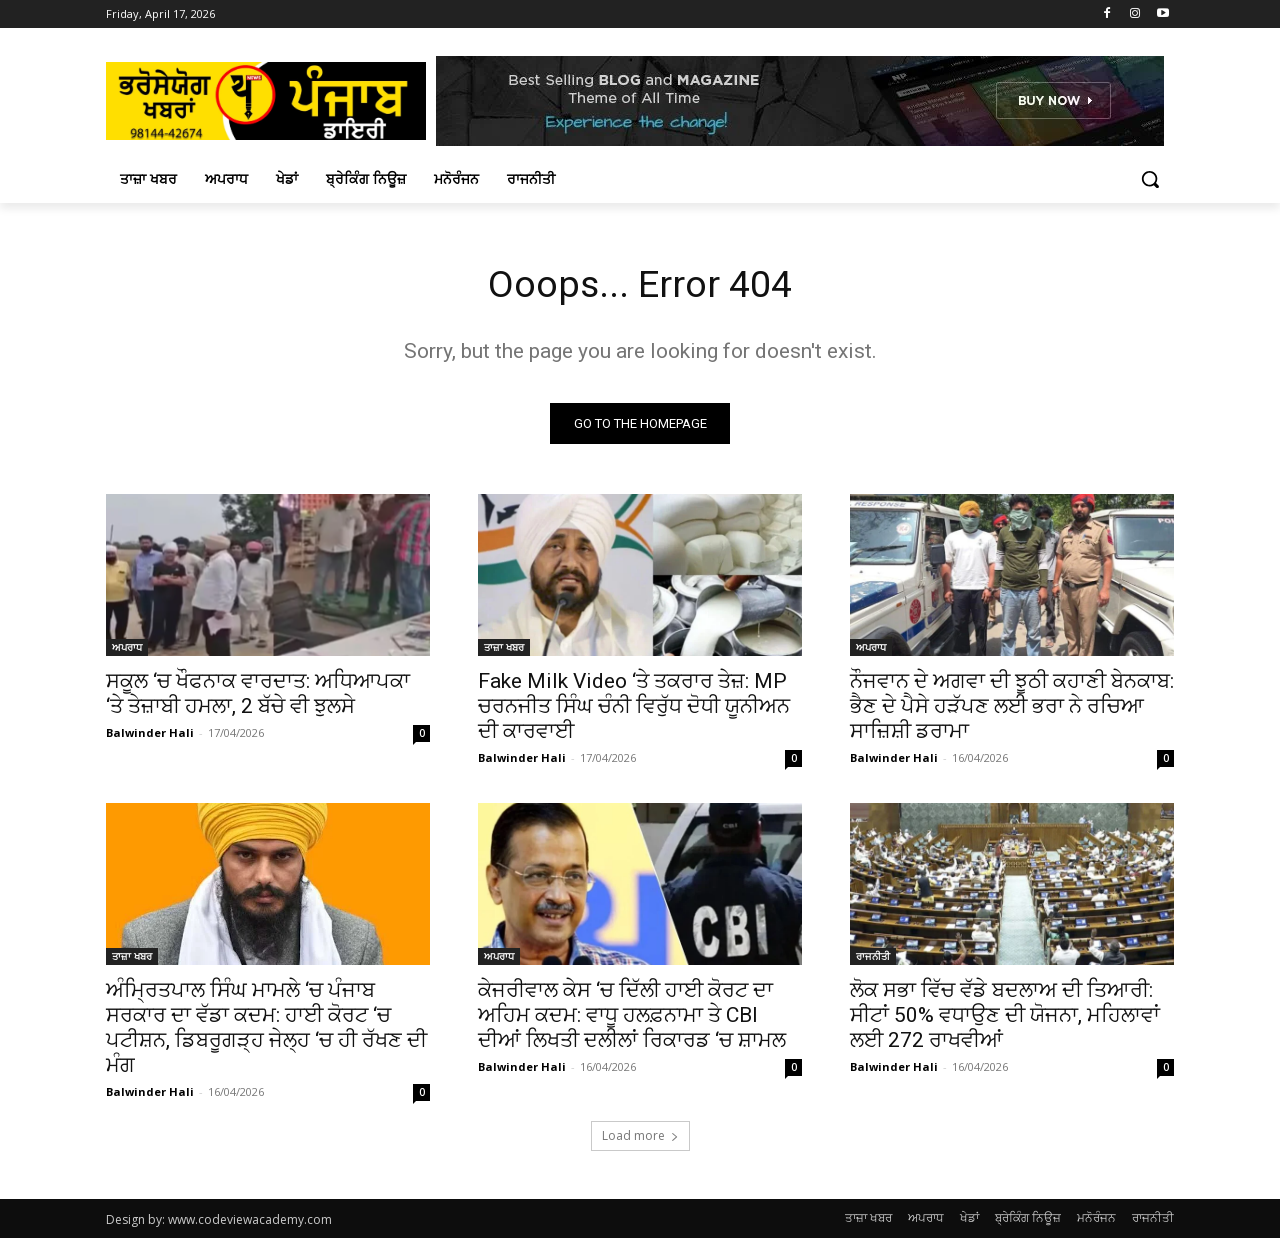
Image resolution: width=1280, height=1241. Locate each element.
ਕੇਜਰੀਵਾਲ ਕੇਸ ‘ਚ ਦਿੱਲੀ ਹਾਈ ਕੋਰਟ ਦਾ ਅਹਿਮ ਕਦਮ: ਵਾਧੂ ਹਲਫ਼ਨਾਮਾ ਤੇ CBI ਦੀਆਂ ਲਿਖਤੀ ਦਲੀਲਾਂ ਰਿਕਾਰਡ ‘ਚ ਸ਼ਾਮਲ (632, 1018)
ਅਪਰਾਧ (127, 650)
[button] (1150, 179)
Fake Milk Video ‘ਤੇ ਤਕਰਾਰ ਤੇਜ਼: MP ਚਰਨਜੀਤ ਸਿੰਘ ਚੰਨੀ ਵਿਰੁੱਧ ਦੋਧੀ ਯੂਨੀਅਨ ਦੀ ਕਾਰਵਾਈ (634, 709)
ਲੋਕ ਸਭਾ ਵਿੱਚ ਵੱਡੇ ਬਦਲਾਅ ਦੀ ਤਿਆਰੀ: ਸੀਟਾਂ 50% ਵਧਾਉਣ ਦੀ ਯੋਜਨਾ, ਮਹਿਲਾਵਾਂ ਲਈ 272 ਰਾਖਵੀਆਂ (1005, 1018)
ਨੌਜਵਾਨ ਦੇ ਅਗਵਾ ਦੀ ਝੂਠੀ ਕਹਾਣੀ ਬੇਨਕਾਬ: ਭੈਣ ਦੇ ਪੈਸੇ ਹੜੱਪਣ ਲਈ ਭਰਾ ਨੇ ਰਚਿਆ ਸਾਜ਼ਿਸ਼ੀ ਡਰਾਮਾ (1012, 709)
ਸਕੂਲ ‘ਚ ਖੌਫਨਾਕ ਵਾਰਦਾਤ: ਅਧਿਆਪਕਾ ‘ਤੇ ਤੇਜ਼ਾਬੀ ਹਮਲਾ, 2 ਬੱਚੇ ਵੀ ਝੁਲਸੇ (258, 696)
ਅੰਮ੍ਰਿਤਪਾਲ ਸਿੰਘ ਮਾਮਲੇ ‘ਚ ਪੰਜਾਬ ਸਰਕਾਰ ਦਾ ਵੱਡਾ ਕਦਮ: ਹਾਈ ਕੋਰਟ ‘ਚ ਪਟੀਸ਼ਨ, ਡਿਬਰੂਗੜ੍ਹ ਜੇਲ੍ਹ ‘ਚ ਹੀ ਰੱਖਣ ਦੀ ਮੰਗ (266, 1030)
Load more (640, 1138)
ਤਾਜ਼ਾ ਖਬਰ (504, 650)
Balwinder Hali (150, 735)
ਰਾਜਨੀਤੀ (873, 959)
